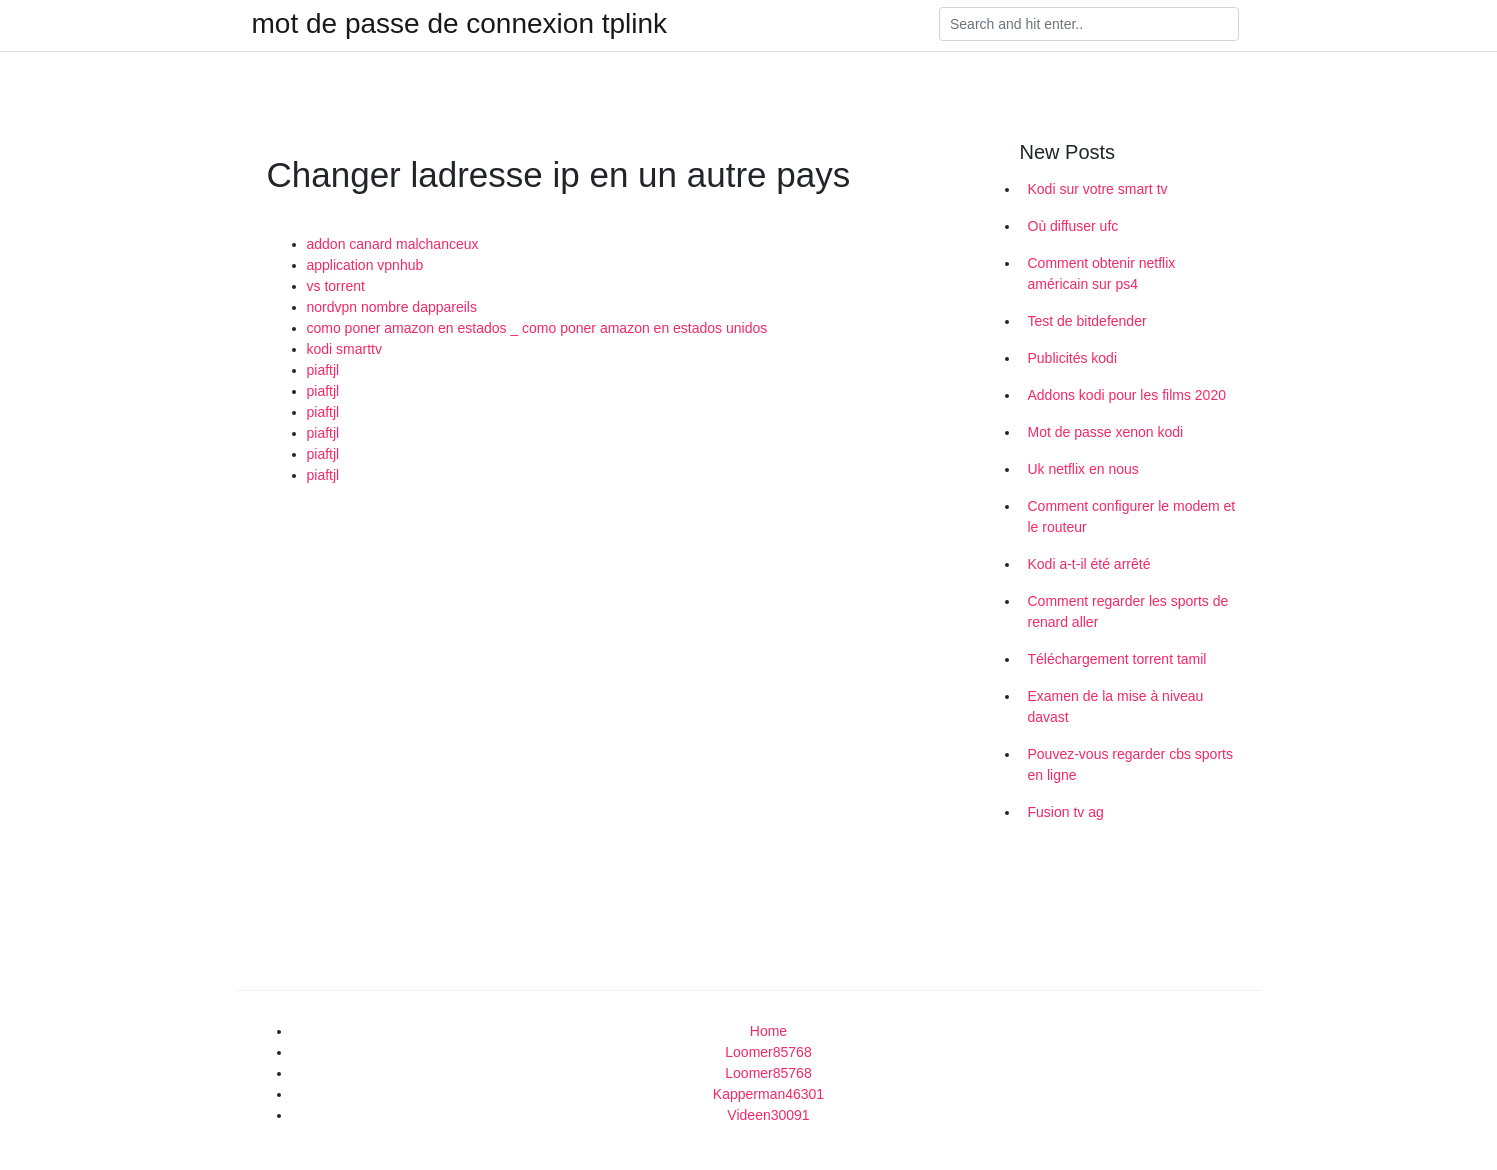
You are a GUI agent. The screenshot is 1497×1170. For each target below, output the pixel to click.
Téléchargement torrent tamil (1117, 659)
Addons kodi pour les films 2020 (1127, 395)
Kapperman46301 (768, 1094)
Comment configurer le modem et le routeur (1132, 516)
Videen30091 (768, 1115)
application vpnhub (365, 265)
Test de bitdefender (1087, 321)
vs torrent (336, 286)
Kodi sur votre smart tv (1098, 189)
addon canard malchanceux (393, 244)
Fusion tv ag (1066, 812)
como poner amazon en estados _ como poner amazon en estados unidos (537, 328)
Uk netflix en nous (1083, 469)
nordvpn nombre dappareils (392, 307)
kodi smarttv (344, 349)
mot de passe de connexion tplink (460, 24)
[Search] (1089, 24)
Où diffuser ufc (1073, 226)
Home (768, 1031)
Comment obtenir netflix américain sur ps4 (1102, 273)
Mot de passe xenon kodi (1106, 432)
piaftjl (323, 370)
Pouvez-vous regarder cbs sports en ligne (1130, 764)
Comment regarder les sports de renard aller (1128, 611)
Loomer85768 (768, 1052)
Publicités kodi (1073, 358)
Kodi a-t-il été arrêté (1089, 564)
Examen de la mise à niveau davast (1116, 706)
